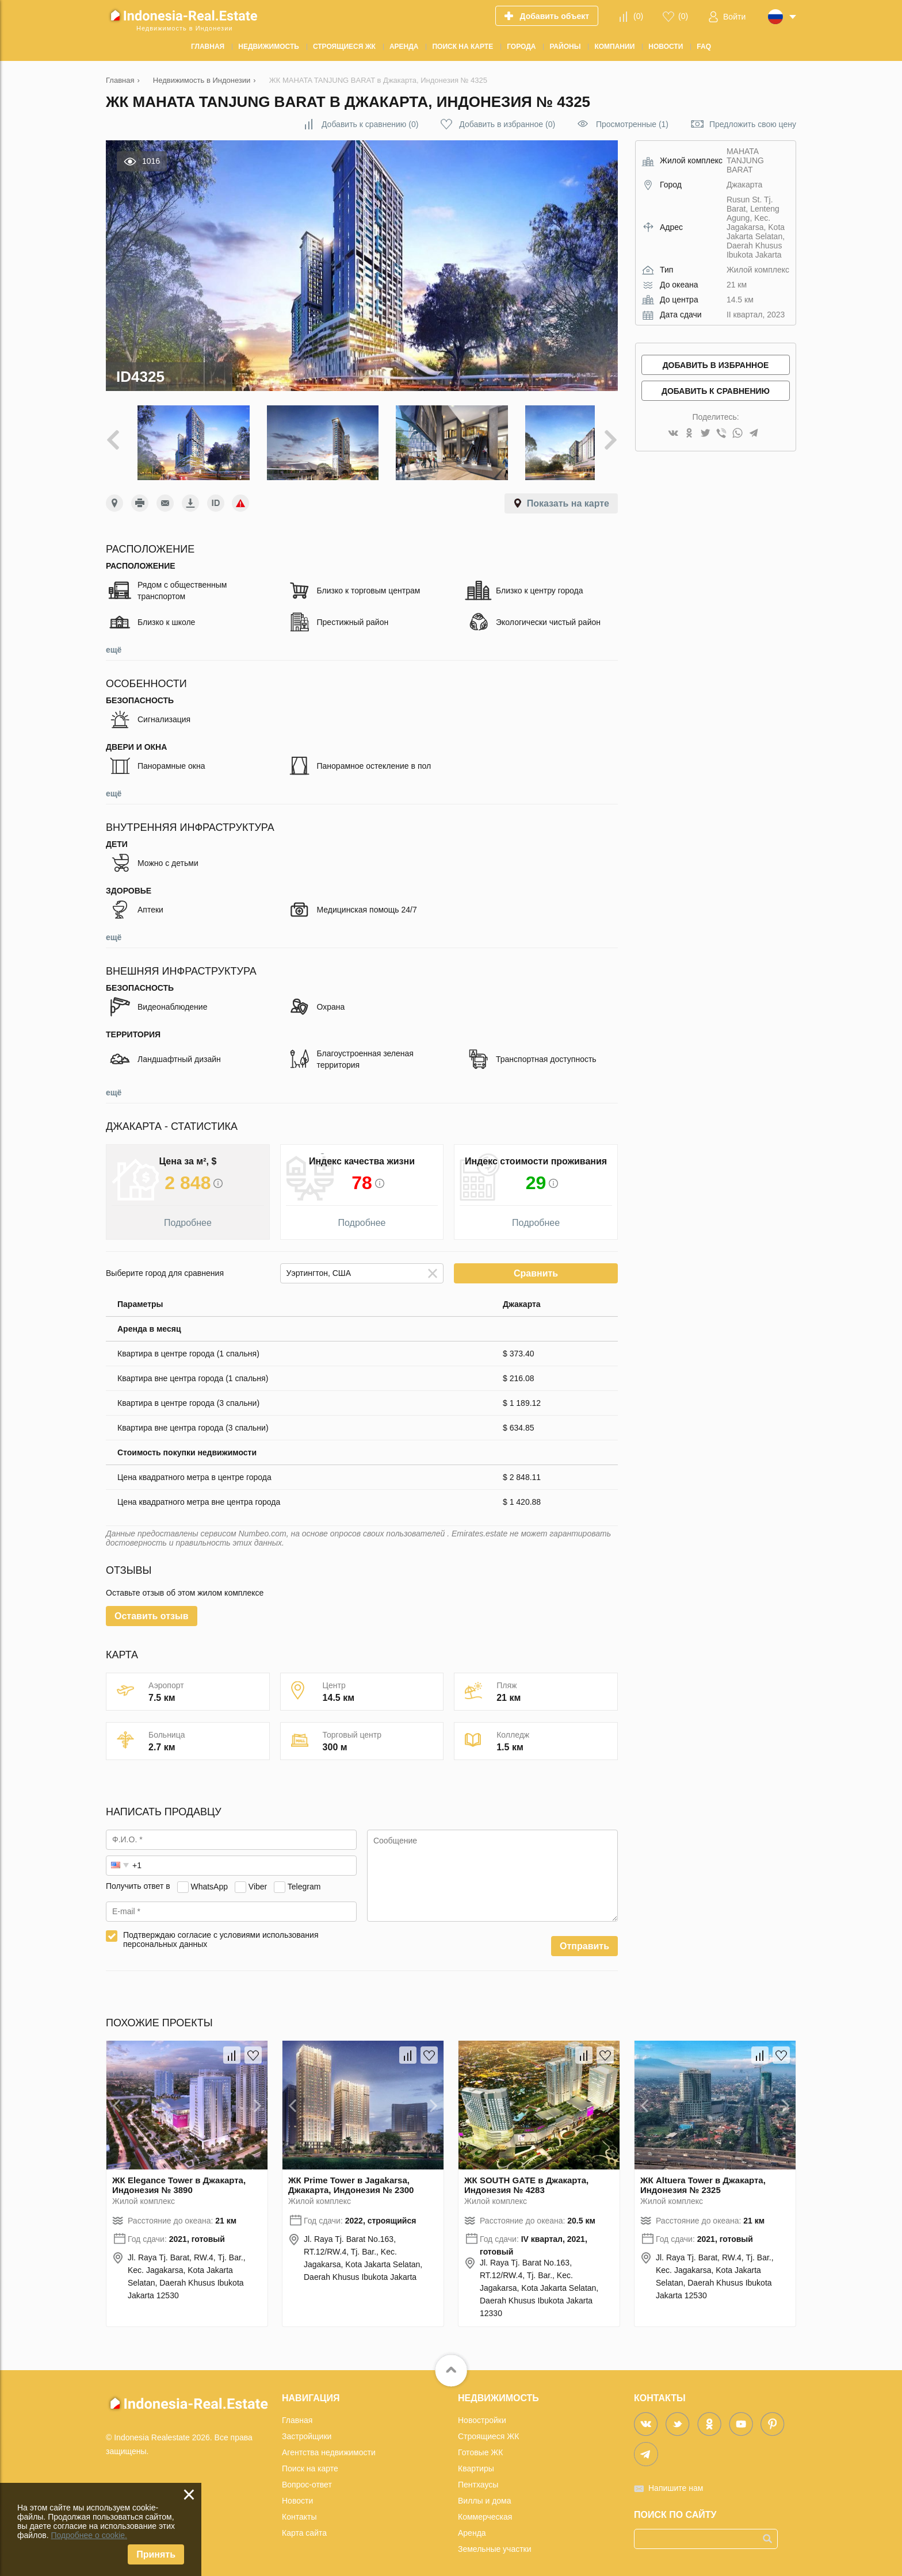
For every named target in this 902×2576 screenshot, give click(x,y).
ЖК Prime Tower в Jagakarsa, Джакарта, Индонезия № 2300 (351, 2176)
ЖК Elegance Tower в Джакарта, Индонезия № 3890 (179, 2176)
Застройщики (306, 2427)
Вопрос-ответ (307, 2476)
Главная (297, 2411)
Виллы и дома (484, 2492)
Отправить (584, 1937)
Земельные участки (495, 2540)
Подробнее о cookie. (89, 2535)
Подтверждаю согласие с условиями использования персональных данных (221, 1931)
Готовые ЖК (480, 2443)
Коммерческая (485, 2508)
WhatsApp (209, 1878)
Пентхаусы (478, 2476)
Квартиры (476, 2459)
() (638, 16)
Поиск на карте (310, 2459)
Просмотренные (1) (632, 124)
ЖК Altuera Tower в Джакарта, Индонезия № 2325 (703, 2176)
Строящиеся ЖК (488, 2427)
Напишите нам (675, 2479)
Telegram (304, 1878)
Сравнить (536, 1265)
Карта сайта (304, 2524)
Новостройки (482, 2411)
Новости (297, 2492)
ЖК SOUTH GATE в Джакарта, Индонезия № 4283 (526, 2176)
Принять (155, 2554)
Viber (258, 1878)
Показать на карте (568, 495)
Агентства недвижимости (329, 2443)
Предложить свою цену (752, 124)
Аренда (472, 2524)
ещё (113, 641)
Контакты (299, 2508)
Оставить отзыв (151, 1607)
